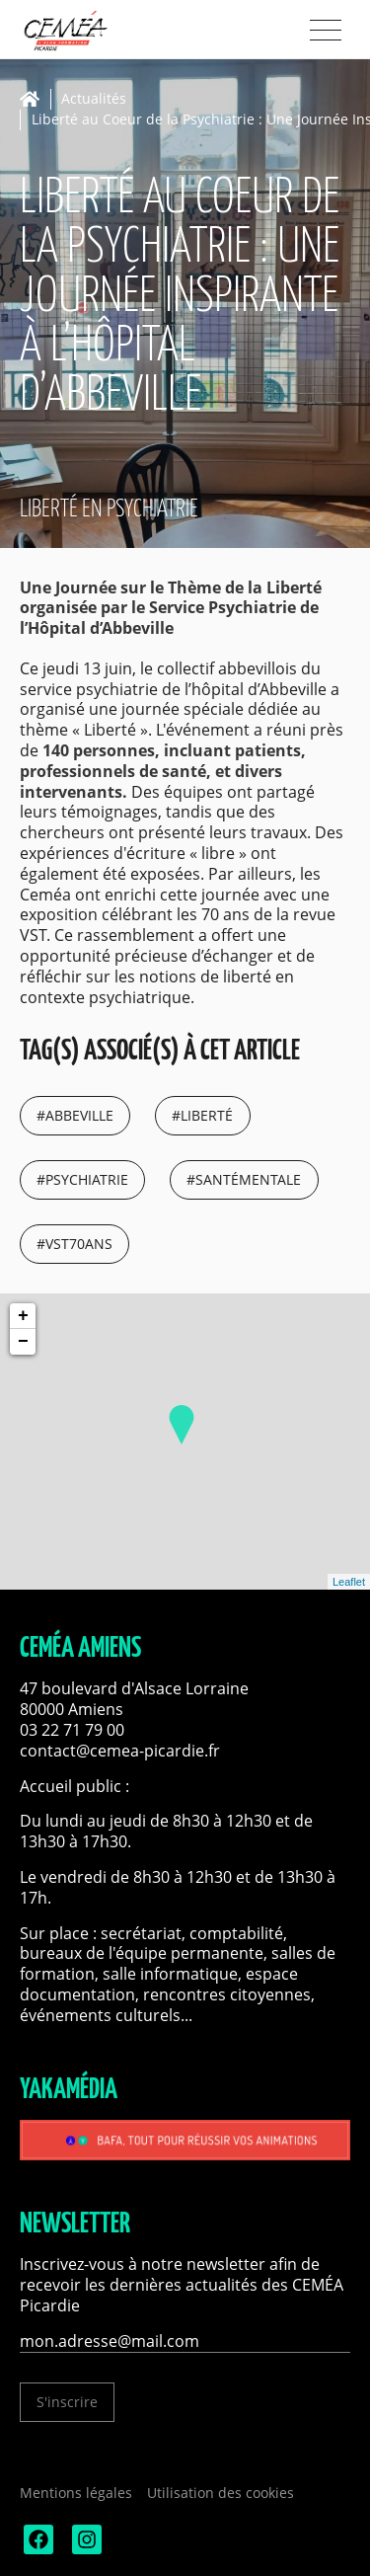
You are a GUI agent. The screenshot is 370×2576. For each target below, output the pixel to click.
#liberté (202, 1115)
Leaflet (349, 1582)
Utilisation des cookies (220, 2492)
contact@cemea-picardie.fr (122, 1750)
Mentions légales (76, 2492)
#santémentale (243, 1179)
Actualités (93, 99)
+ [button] (23, 1316)
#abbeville (75, 1115)
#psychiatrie (82, 1179)
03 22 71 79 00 (72, 1730)
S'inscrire (67, 2401)
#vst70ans (74, 1243)
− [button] (23, 1342)
